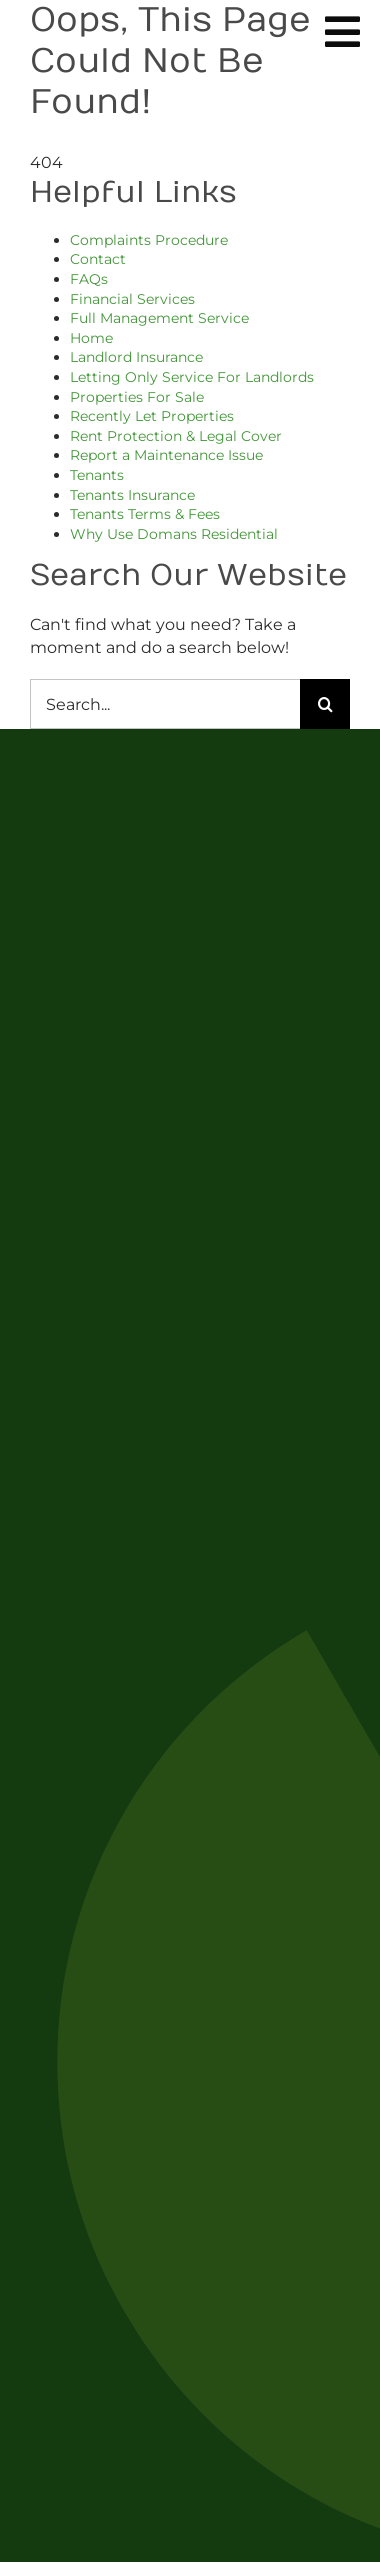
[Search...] (165, 704)
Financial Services (132, 299)
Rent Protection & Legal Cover (176, 436)
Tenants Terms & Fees (145, 514)
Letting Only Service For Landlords (192, 377)
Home (91, 338)
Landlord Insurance (136, 357)
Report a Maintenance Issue (166, 455)
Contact (98, 259)
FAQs (89, 279)
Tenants (97, 475)
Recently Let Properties (152, 416)
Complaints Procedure (149, 240)
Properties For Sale (137, 397)
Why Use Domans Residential (174, 534)
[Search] (325, 704)
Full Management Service (159, 318)
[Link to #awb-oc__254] (342, 32)
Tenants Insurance (132, 495)
